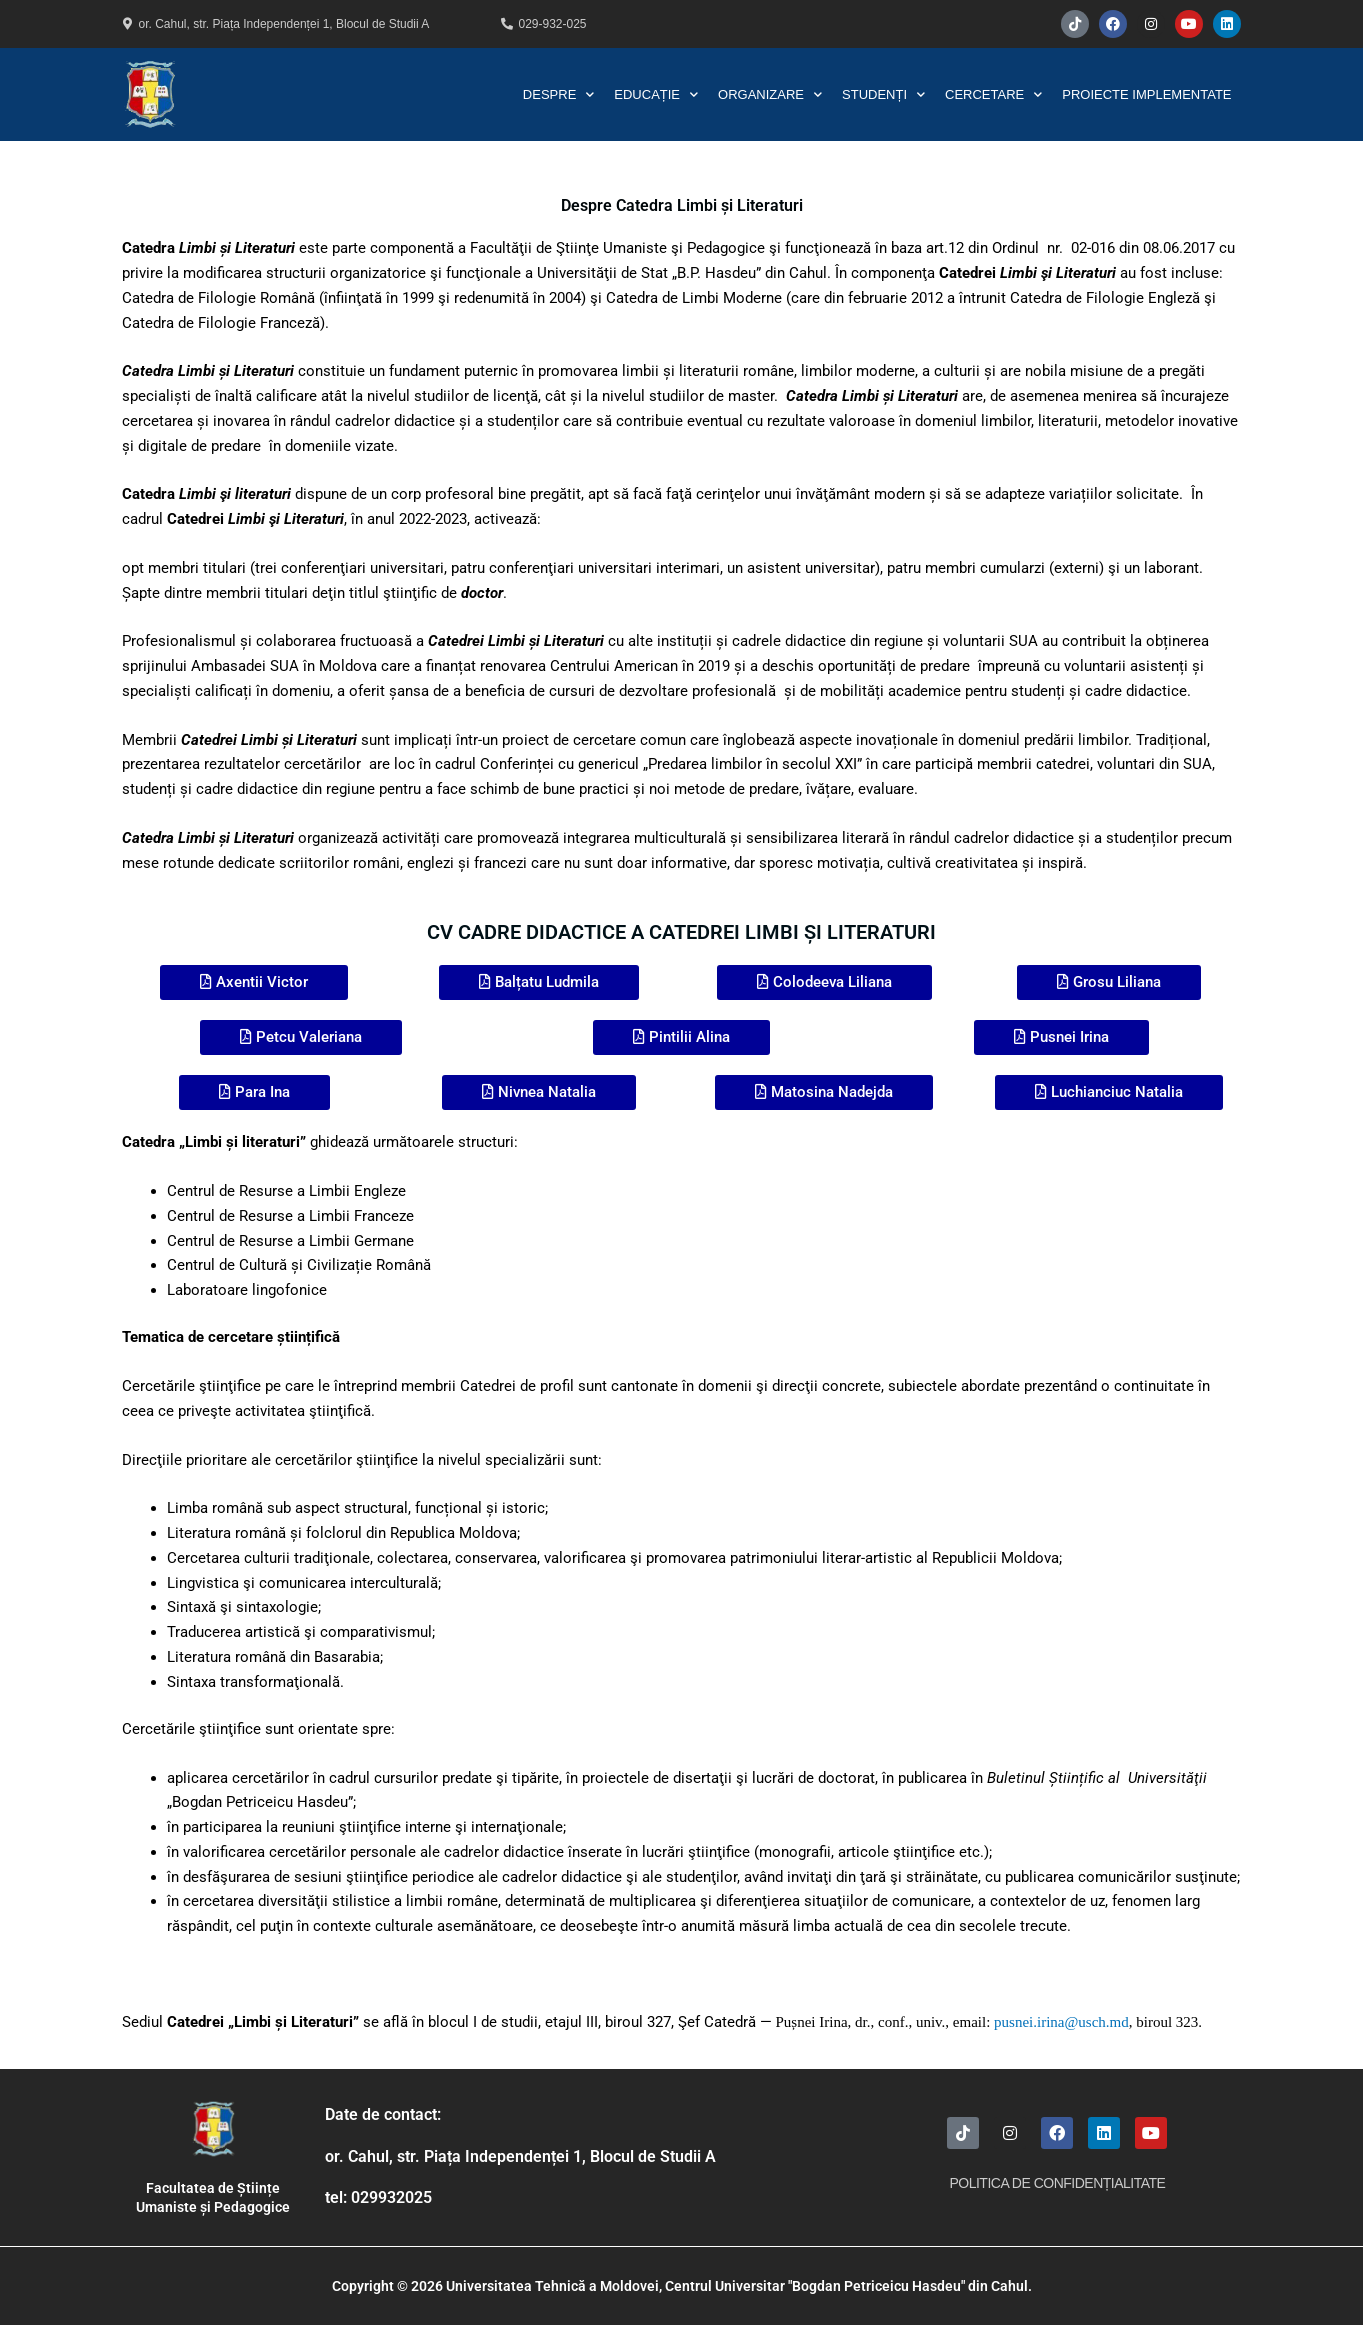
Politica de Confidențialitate (1057, 2183)
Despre (558, 94)
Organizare (770, 94)
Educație (656, 94)
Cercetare (993, 94)
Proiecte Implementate (1146, 94)
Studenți (883, 94)
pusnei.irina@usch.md (1061, 2022)
